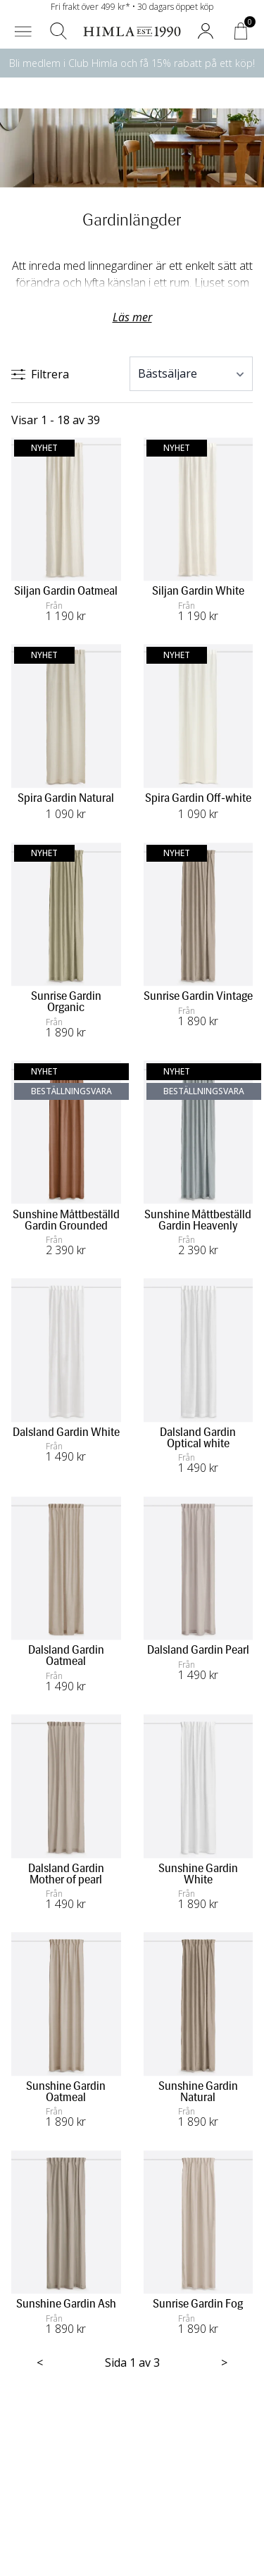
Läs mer (132, 317)
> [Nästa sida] (224, 2362)
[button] (23, 31)
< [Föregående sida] (40, 2362)
